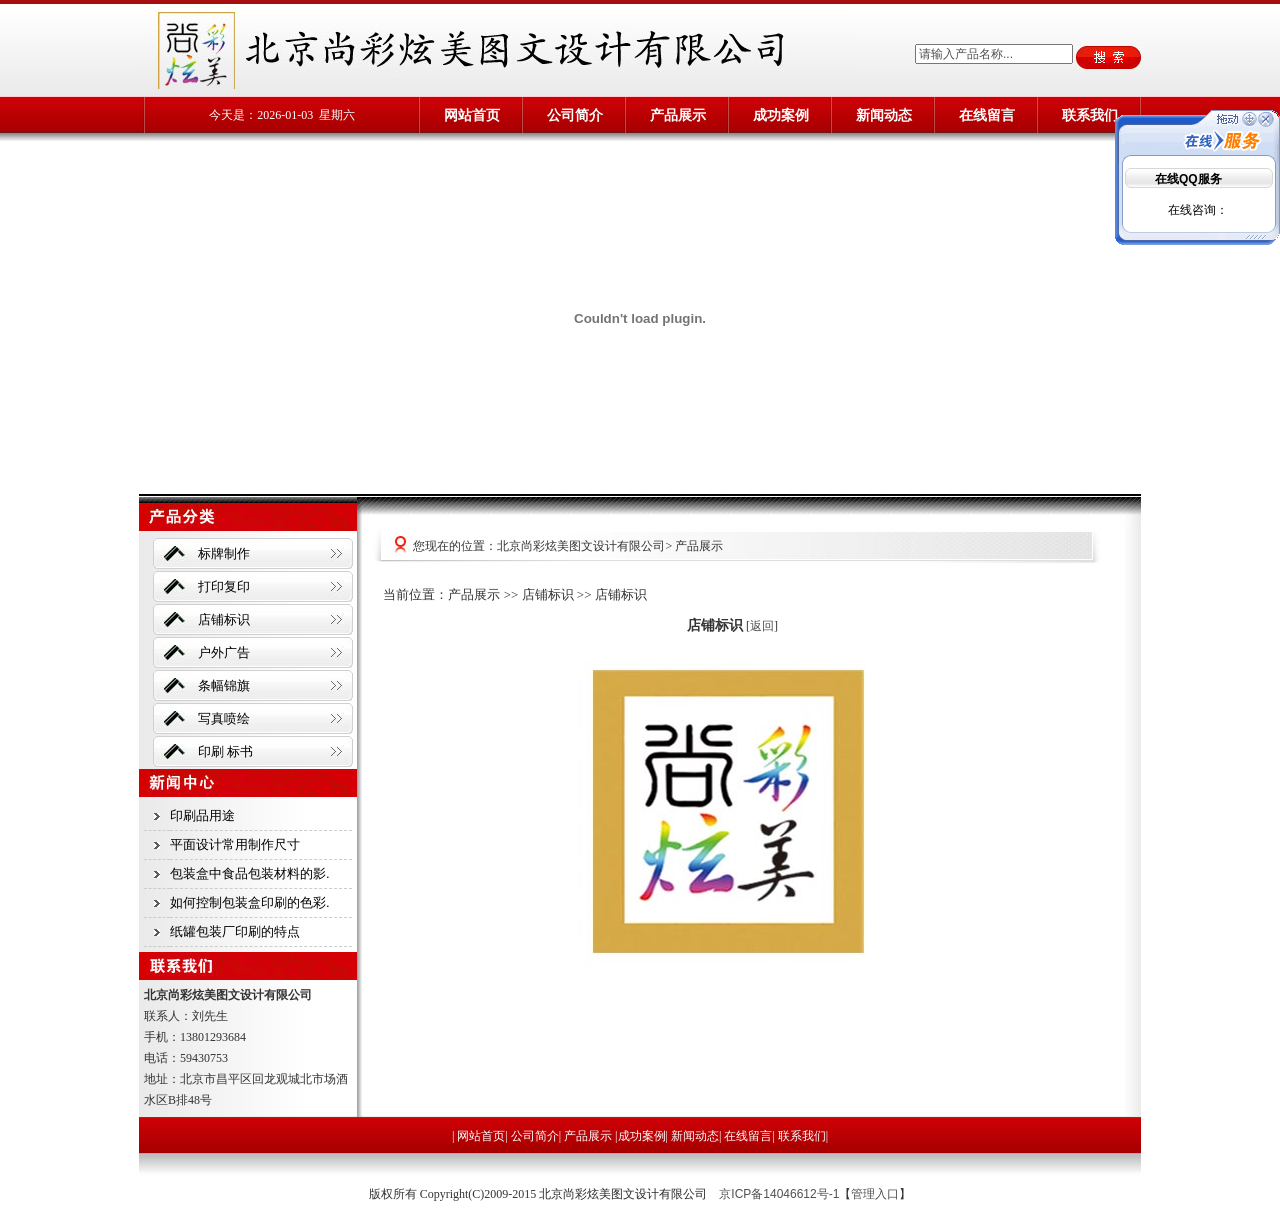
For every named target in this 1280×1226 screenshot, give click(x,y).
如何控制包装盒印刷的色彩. (250, 902)
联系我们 (1090, 115)
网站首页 (472, 115)
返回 (762, 626)
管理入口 (875, 1194)
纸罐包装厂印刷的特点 (235, 931)
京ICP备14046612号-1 (779, 1194)
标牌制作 (224, 553)
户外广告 (224, 652)
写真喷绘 (224, 718)
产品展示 (678, 115)
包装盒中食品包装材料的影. (250, 873)
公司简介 (575, 115)
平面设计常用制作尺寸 (235, 844)
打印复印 (224, 586)
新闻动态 (884, 115)
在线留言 (987, 115)
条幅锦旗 (224, 685)
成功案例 (781, 115)
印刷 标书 (226, 751)
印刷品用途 (202, 815)
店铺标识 (224, 619)
